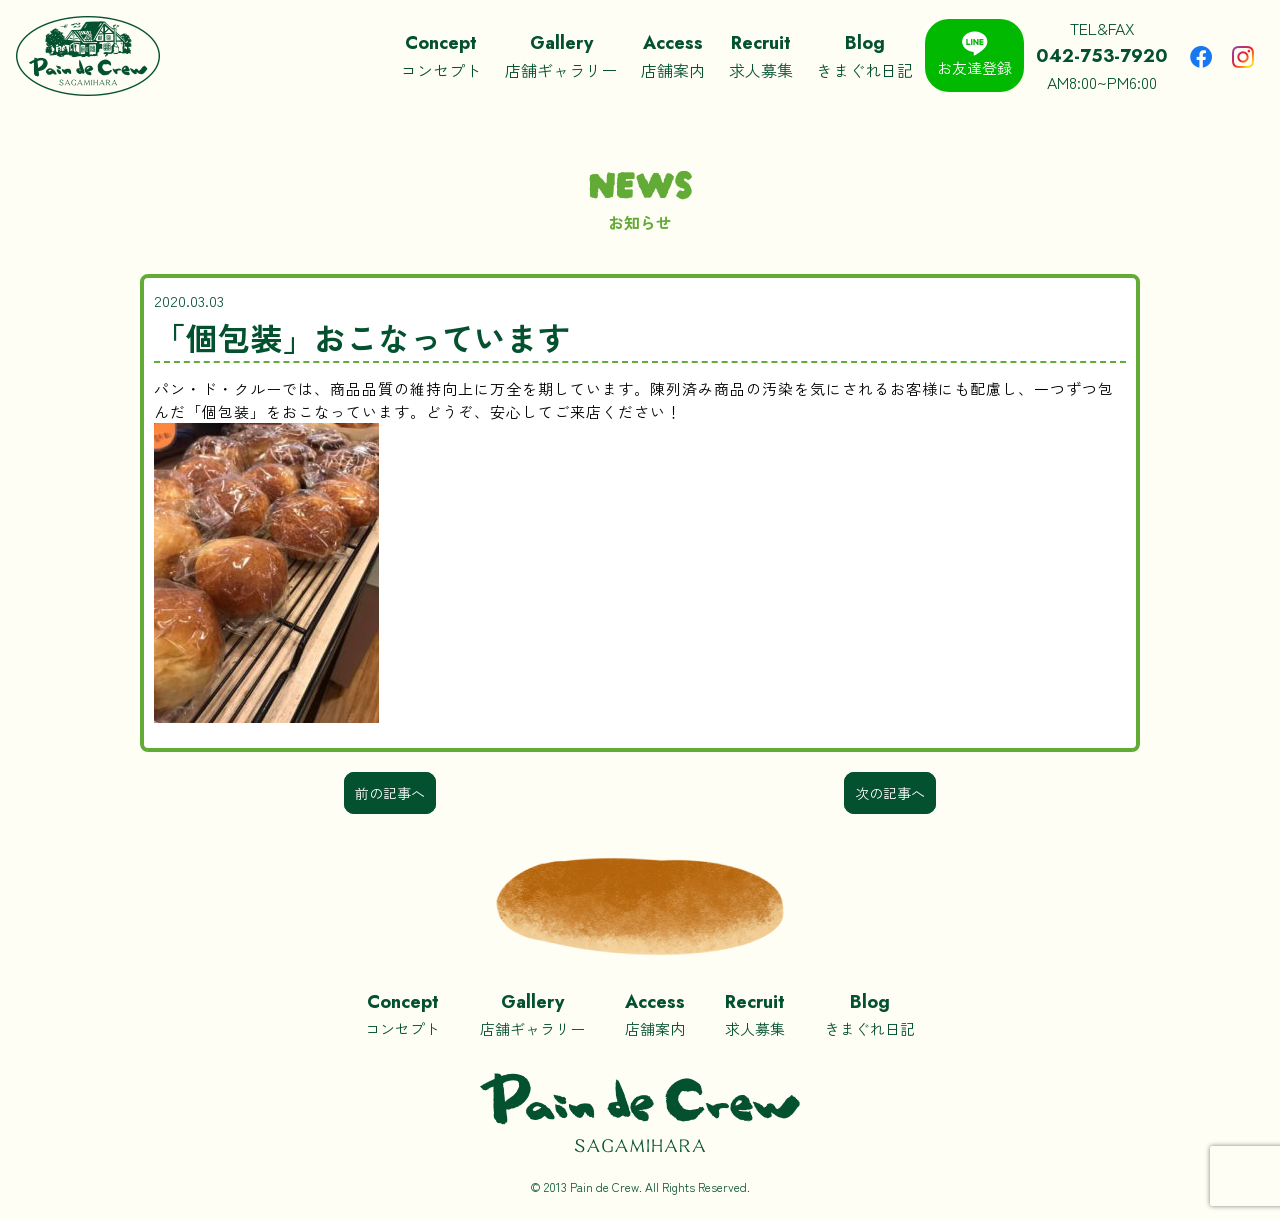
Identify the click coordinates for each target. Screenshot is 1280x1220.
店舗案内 (673, 55)
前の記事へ (390, 793)
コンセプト (441, 55)
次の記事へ (890, 793)
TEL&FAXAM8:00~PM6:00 (1102, 55)
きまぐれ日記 (865, 55)
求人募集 (761, 55)
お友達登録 (974, 54)
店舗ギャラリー (561, 55)
